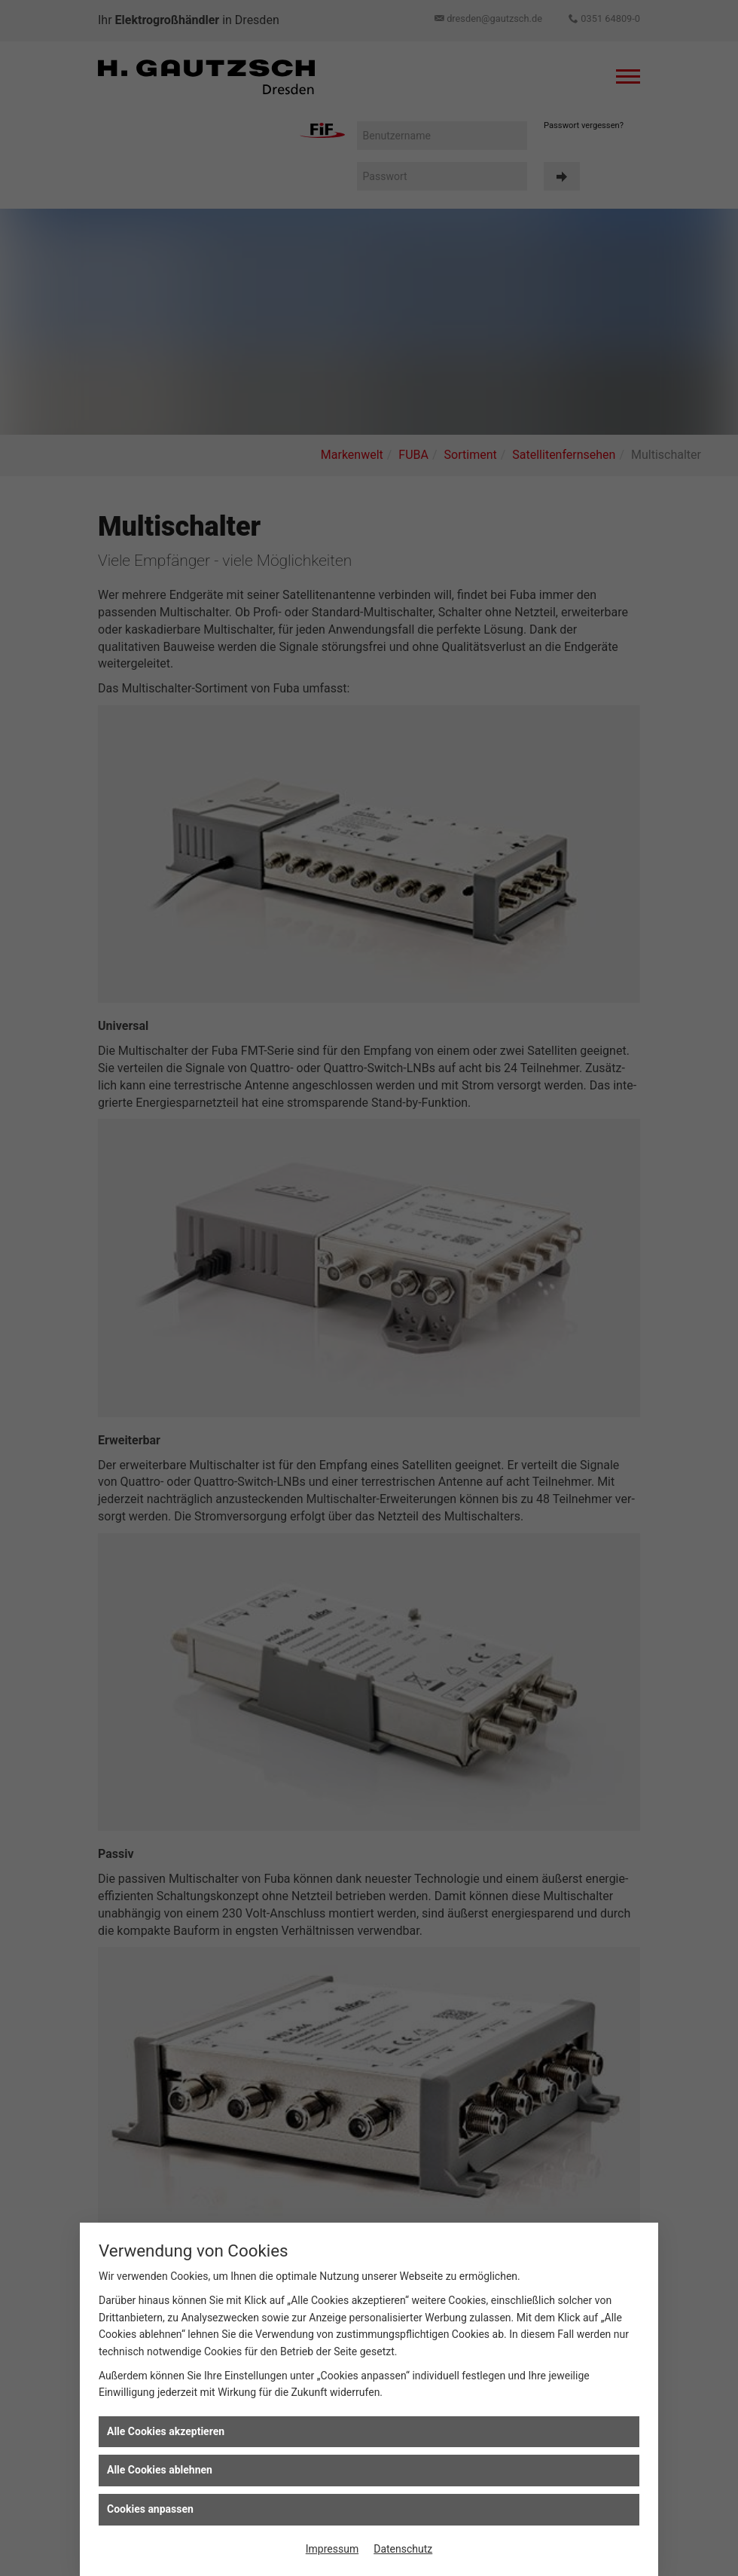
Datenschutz (403, 2549)
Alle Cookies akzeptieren (165, 2431)
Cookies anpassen (150, 2509)
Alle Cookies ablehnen (159, 2470)
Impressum (332, 2549)
